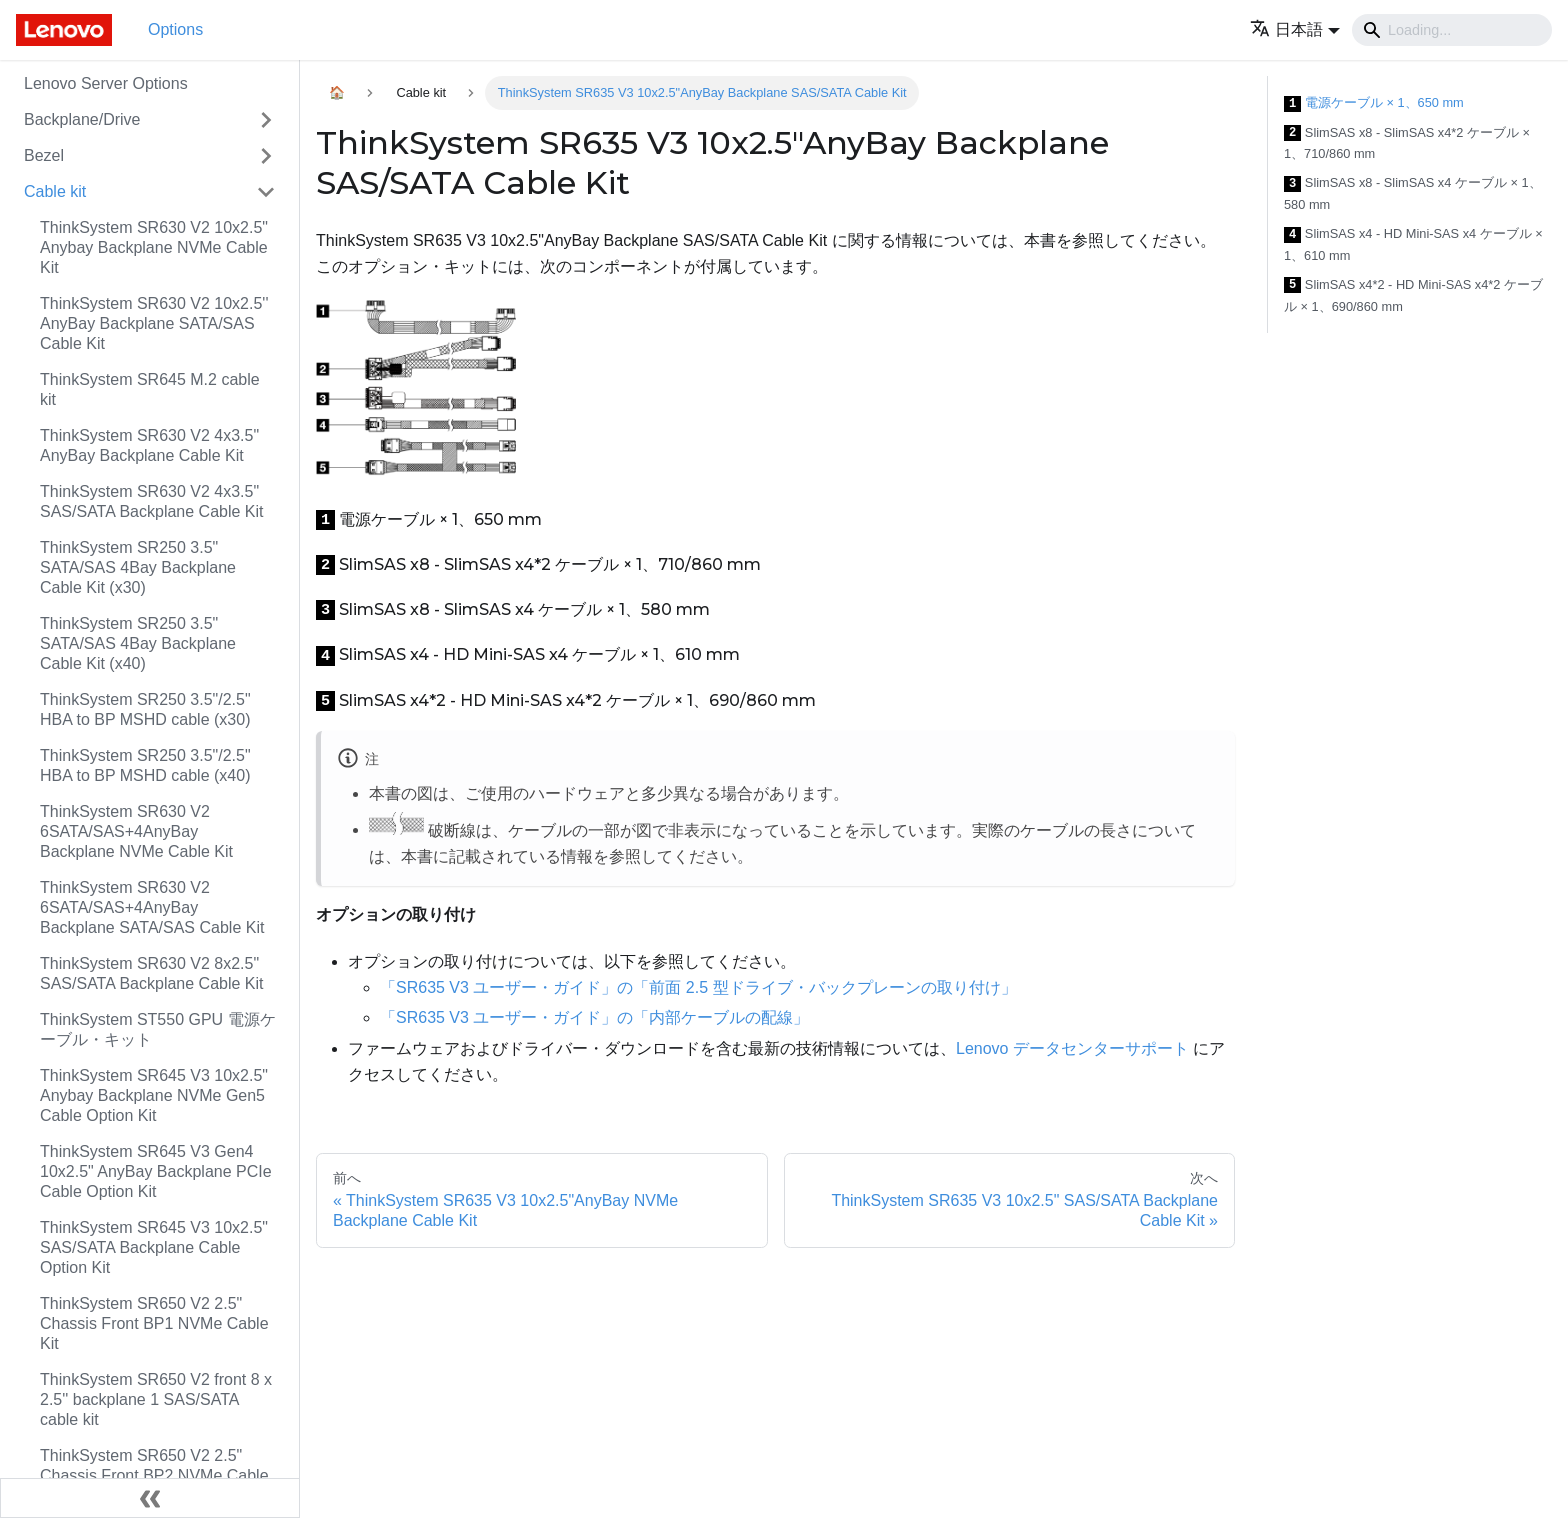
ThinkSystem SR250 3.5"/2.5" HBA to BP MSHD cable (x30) (145, 709)
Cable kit (55, 191)
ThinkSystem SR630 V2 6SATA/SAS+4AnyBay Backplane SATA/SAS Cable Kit (152, 907)
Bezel (44, 155)
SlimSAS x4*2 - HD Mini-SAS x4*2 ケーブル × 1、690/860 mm (1413, 295)
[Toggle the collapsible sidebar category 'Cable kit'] (266, 192)
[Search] (1452, 30)
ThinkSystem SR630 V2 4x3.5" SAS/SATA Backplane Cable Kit (152, 501)
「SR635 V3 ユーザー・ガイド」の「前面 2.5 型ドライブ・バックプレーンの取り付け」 (698, 987)
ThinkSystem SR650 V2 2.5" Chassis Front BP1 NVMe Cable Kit (154, 1323)
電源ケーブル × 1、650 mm (1374, 103)
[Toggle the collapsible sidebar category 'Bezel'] (266, 156)
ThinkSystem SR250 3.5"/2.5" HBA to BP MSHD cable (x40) (145, 765)
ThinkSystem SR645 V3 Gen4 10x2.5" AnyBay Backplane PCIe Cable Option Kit (156, 1171)
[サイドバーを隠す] (150, 1498)
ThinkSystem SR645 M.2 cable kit (150, 389)
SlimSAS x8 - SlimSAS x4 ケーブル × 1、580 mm (1413, 193)
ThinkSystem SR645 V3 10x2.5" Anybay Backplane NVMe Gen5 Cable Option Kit (154, 1095)
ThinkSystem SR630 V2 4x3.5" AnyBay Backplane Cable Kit (149, 445)
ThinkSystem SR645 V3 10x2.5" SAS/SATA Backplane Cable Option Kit (154, 1247)
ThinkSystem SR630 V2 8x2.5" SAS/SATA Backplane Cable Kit (152, 973)
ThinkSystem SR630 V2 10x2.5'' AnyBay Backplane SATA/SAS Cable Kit (154, 323)
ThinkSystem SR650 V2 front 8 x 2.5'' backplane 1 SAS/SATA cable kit (156, 1399)
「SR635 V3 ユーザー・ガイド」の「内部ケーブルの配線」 (594, 1017)
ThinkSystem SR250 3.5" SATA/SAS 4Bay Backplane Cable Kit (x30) (138, 567)
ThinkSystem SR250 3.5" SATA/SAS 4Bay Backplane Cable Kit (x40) (138, 643)
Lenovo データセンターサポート (1072, 1048)
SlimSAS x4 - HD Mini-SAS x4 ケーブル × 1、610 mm (1413, 244)
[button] (1295, 29)
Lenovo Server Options (106, 83)
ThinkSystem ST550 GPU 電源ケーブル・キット (158, 1029)
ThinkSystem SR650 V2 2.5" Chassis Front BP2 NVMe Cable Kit (154, 1475)
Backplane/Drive (82, 119)
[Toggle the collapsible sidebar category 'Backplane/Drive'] (266, 120)
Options (175, 29)
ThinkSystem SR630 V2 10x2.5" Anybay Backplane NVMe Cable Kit (154, 247)
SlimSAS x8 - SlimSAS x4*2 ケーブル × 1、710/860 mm (1407, 143)
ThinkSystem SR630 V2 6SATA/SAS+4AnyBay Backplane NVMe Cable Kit (136, 831)
